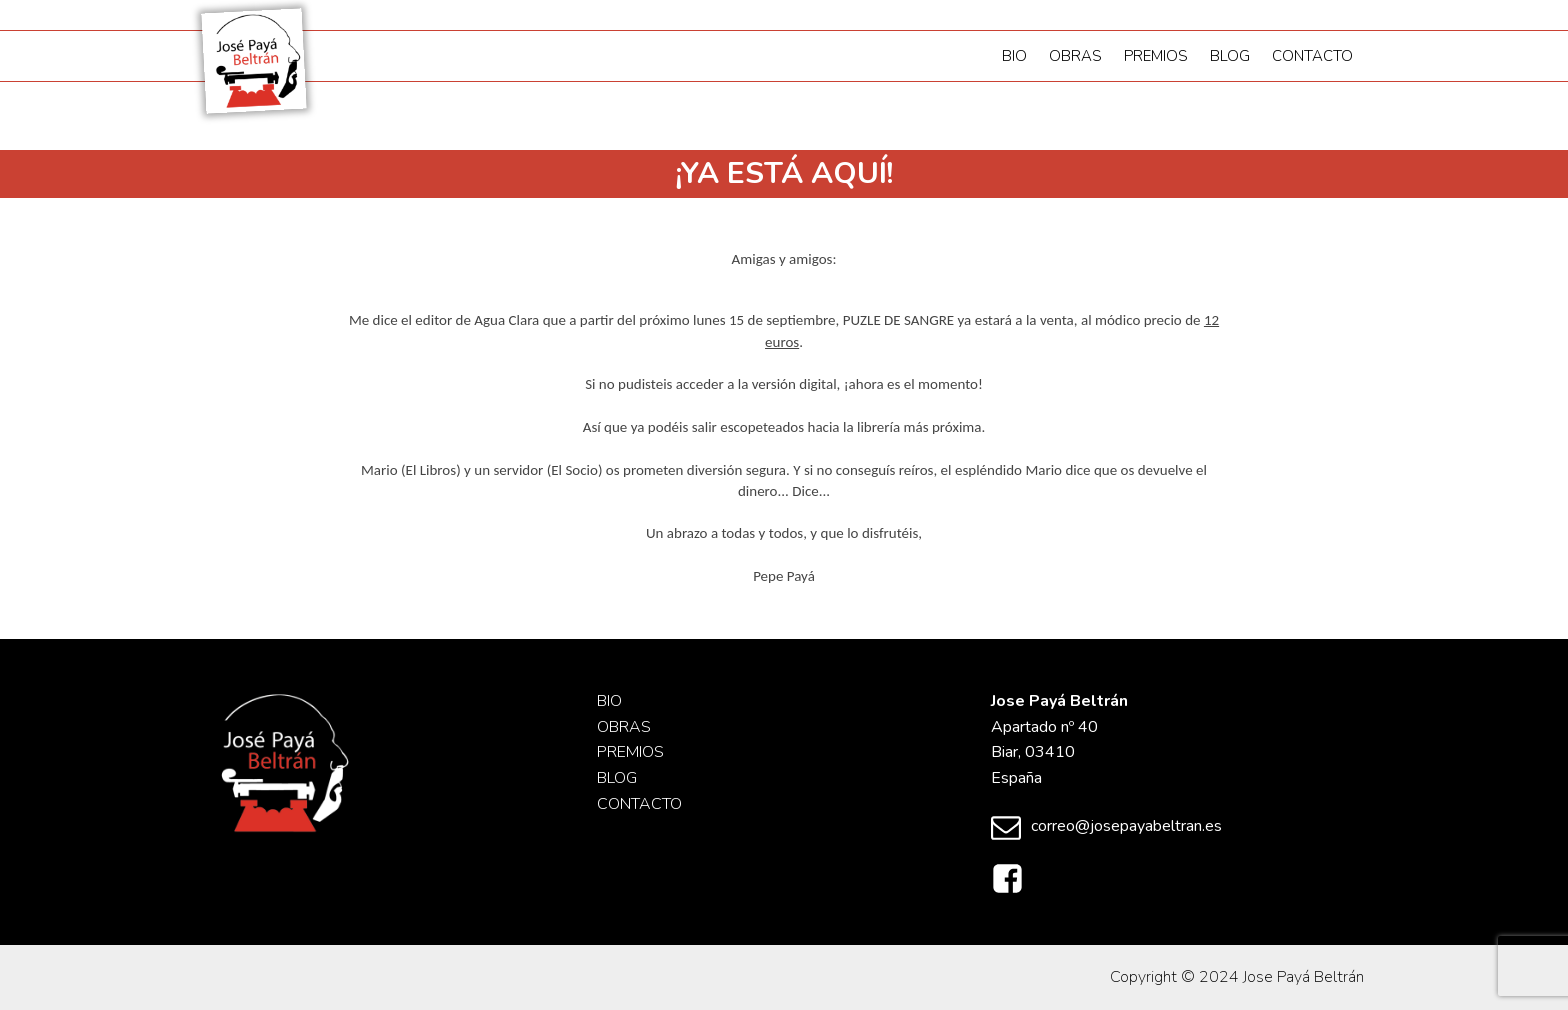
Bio (1014, 56)
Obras (1075, 56)
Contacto (1312, 56)
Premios (1156, 56)
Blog (1230, 56)
